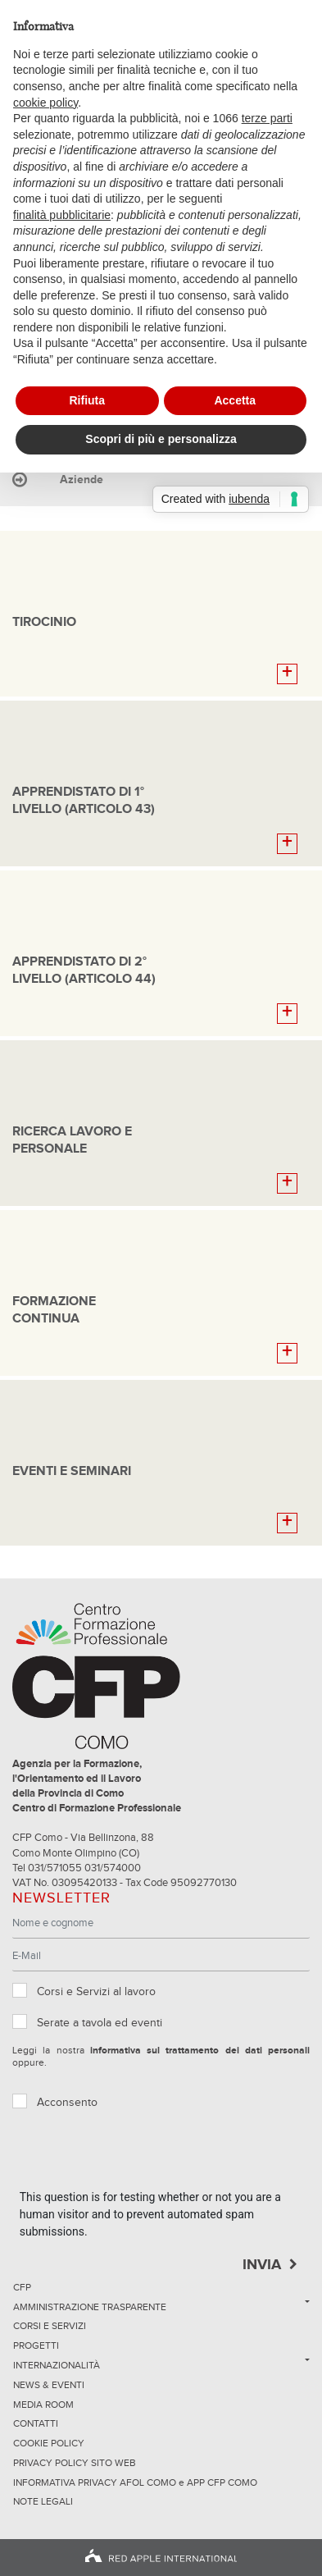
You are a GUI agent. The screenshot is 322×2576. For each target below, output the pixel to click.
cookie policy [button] (45, 102)
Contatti (35, 2424)
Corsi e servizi (49, 2327)
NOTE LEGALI (43, 2502)
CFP (22, 2288)
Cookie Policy (48, 2444)
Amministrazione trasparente (89, 2308)
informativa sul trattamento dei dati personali (200, 2051)
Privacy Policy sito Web (74, 2464)
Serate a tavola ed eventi (99, 2023)
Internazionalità (56, 2366)
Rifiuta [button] (87, 400)
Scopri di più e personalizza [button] (160, 438)
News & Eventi (48, 2386)
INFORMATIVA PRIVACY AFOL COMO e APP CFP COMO (135, 2483)
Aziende (81, 480)
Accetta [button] (235, 400)
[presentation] (144, 2157)
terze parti (267, 118)
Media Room (43, 2405)
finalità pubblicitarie (62, 215)
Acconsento (67, 2102)
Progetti (36, 2346)
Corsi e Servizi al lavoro (96, 1992)
